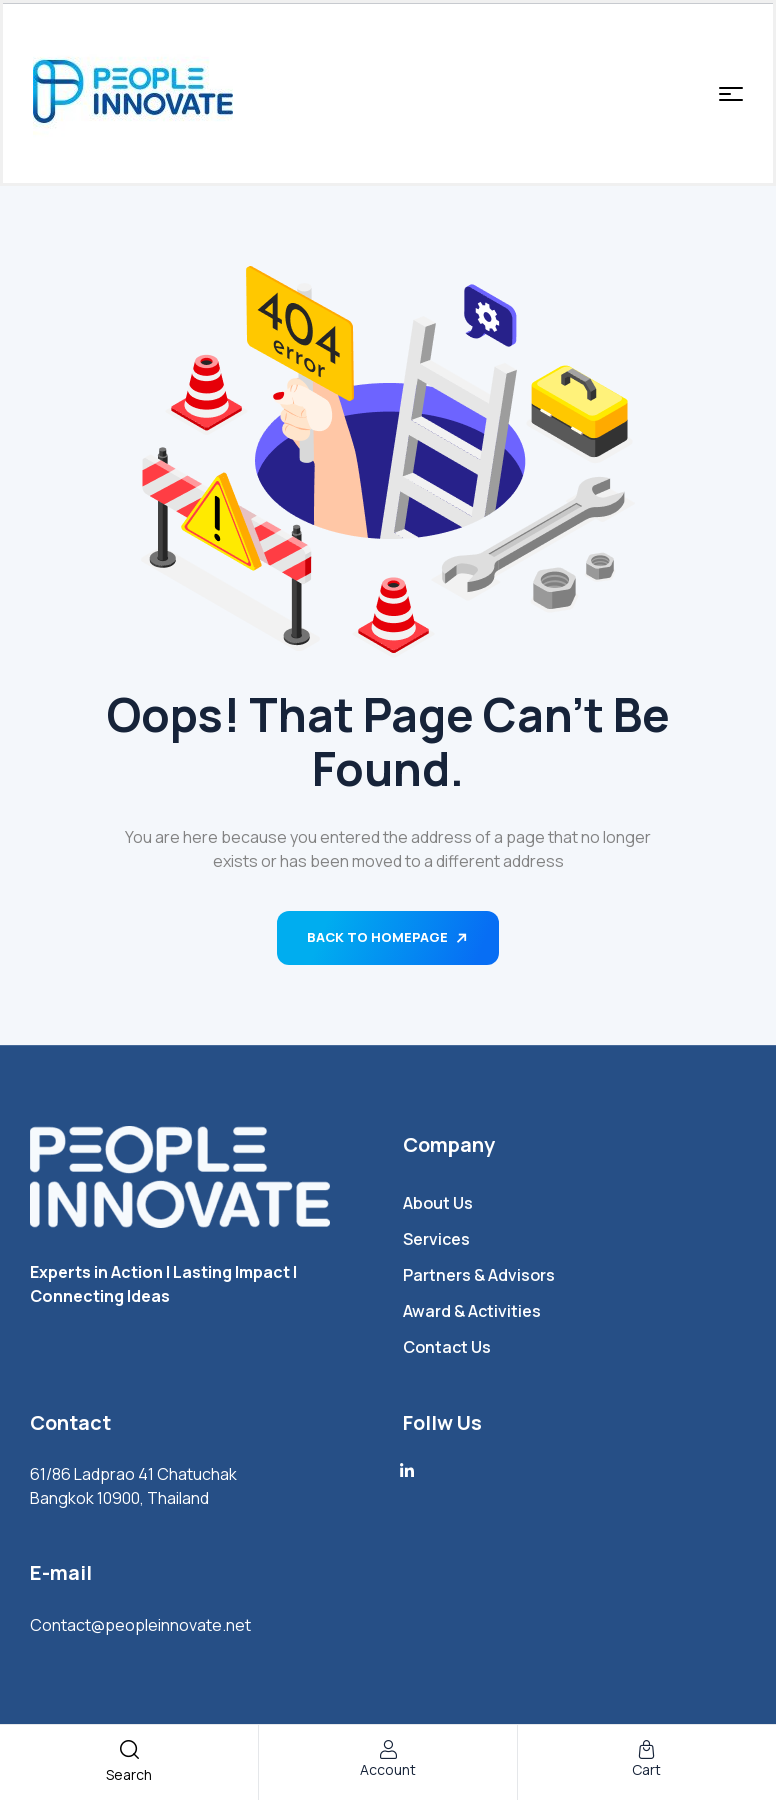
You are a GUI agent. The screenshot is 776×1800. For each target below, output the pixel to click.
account (388, 1769)
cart (646, 1769)
